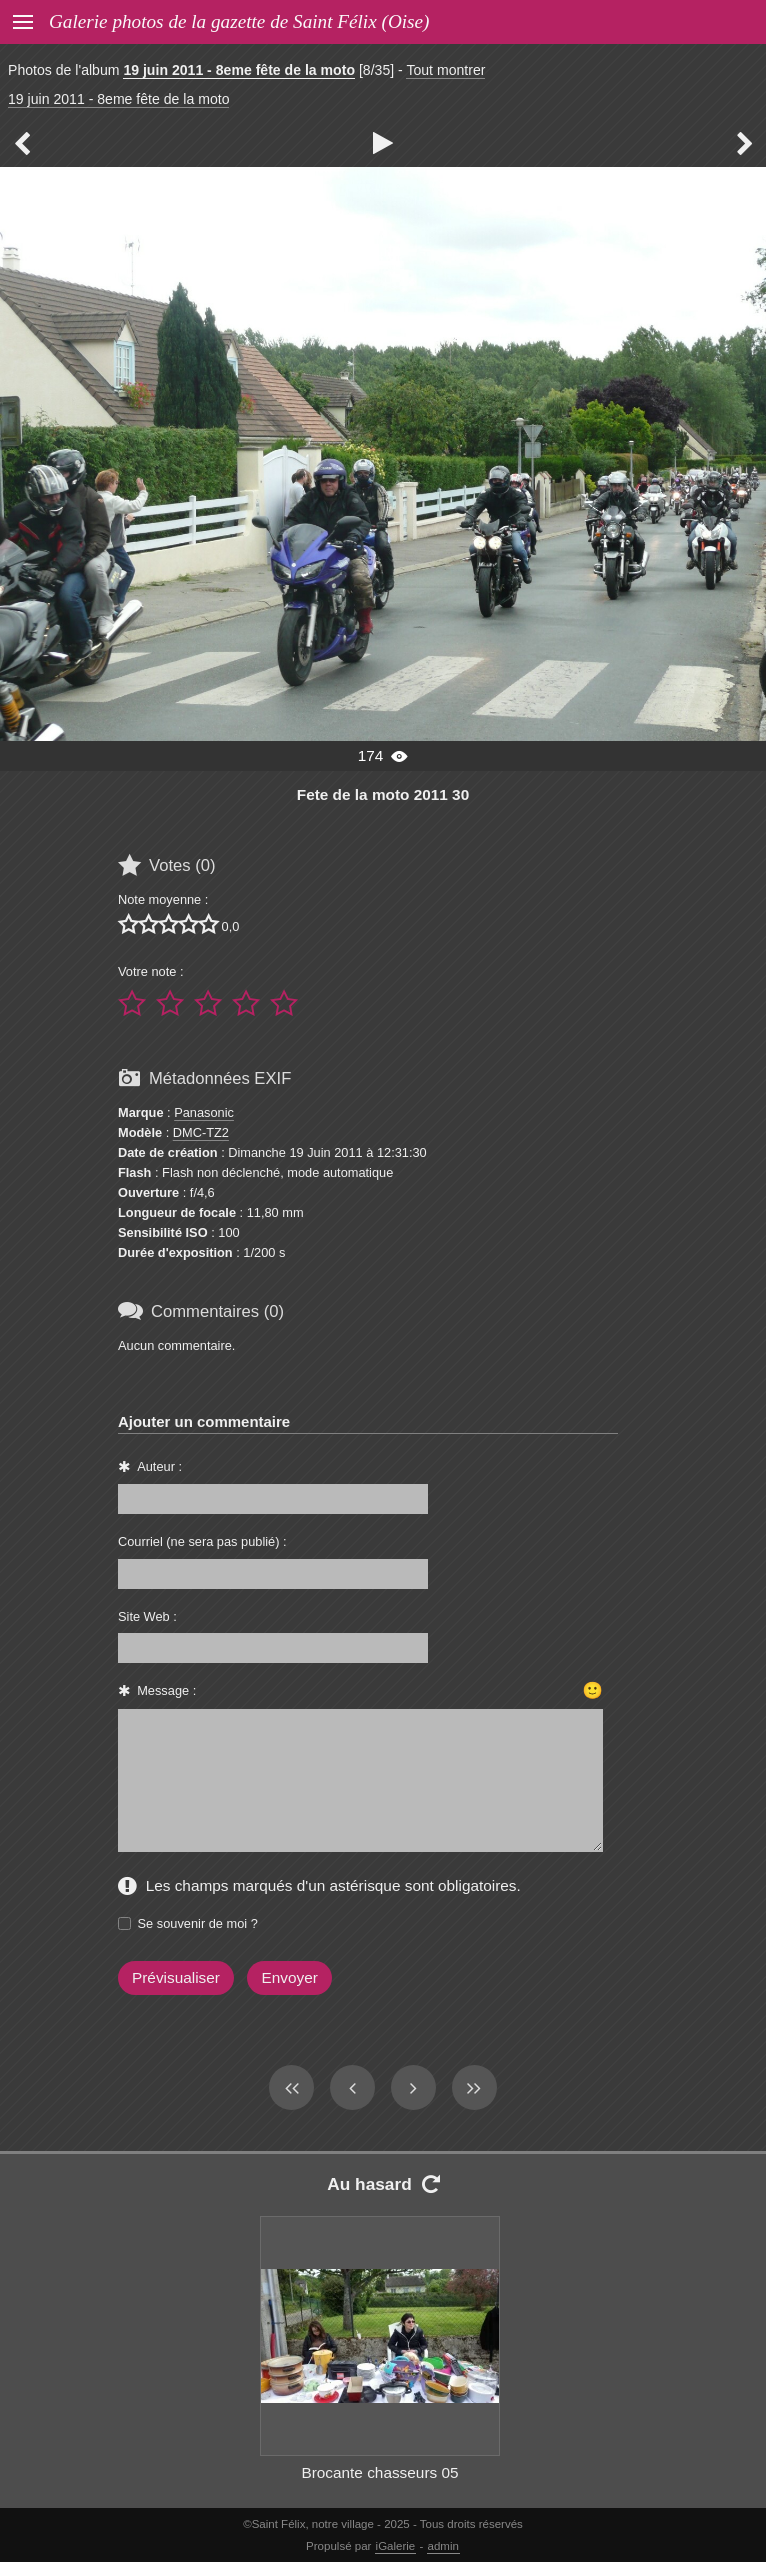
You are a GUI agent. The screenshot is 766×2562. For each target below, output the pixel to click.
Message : (166, 1690)
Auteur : (159, 1466)
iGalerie (396, 2546)
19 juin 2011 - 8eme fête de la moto (239, 70)
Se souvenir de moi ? (198, 1923)
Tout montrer (445, 70)
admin (443, 2546)
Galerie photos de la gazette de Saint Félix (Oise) (239, 21)
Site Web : (147, 1616)
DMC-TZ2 (201, 1132)
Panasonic (204, 1112)
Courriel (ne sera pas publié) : (202, 1541)
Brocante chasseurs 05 (379, 2472)
